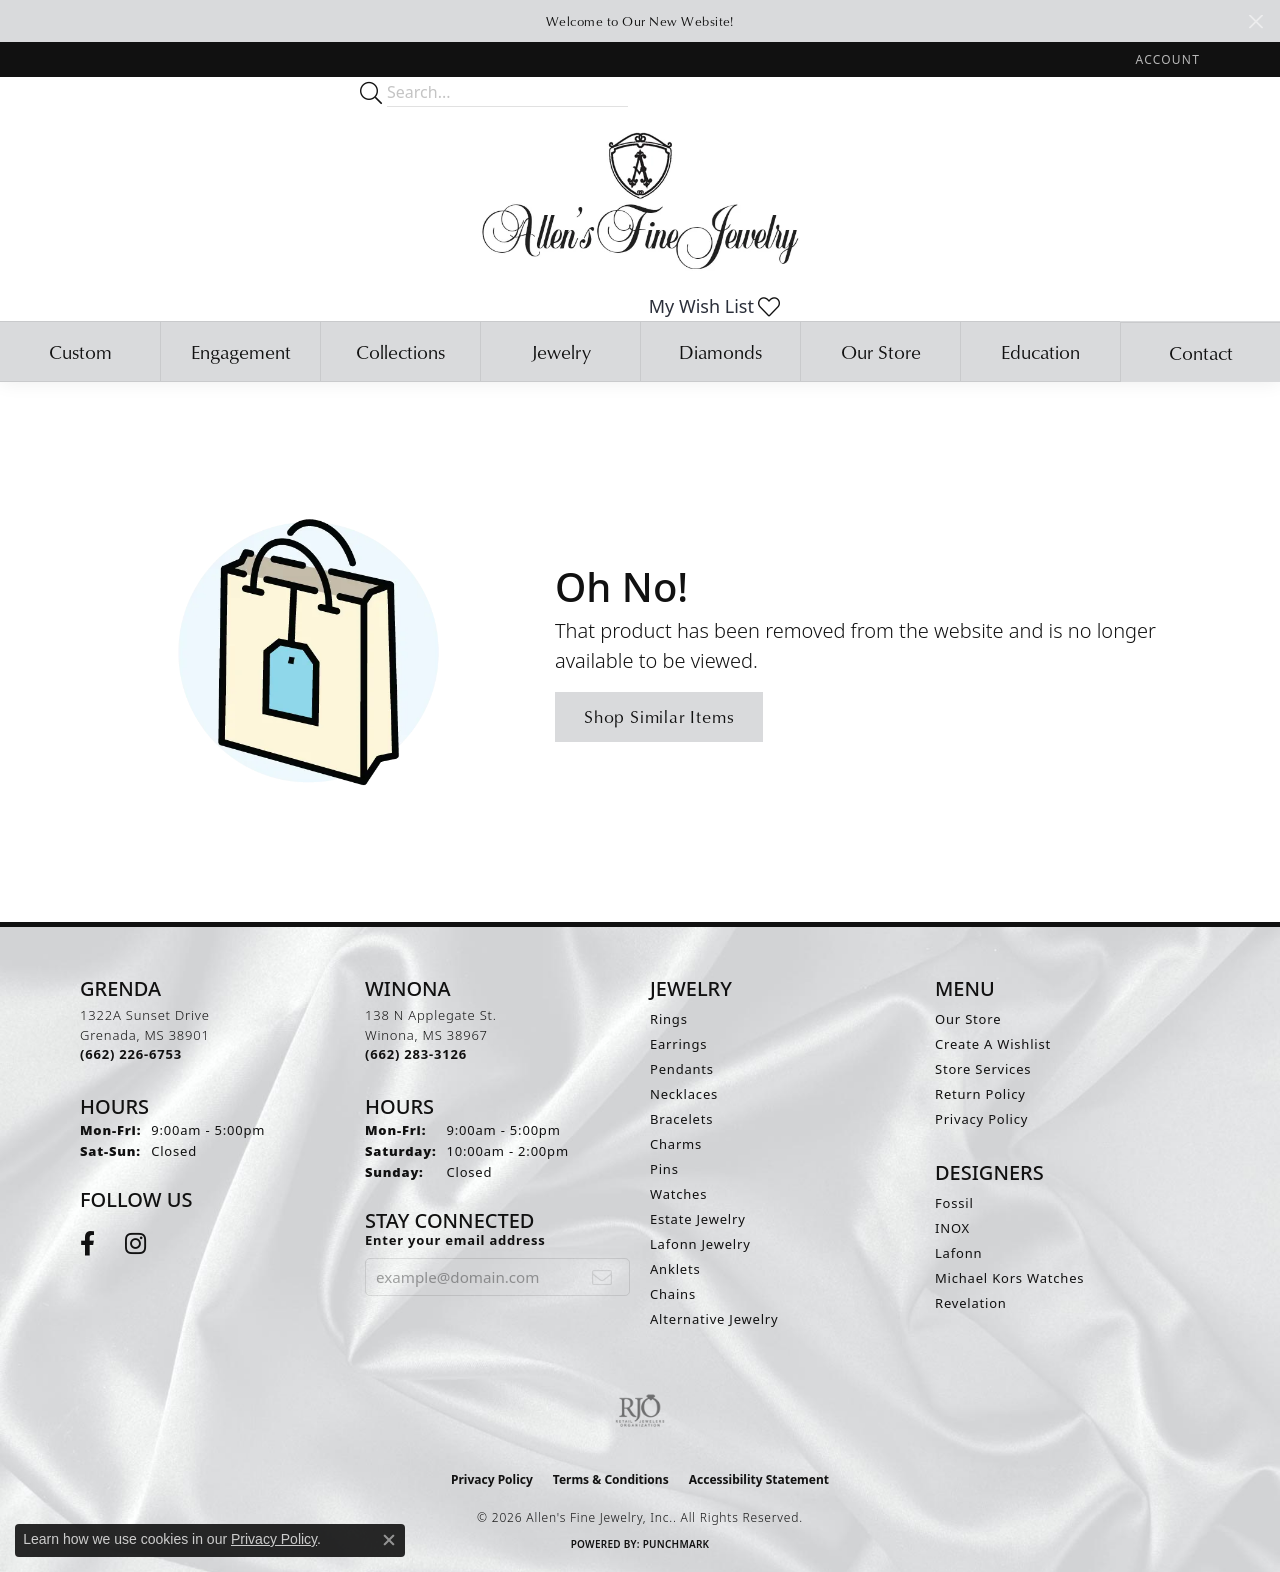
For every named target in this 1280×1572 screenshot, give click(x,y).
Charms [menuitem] (676, 1144)
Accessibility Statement (759, 1479)
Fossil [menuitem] (954, 1203)
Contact (1201, 352)
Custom (80, 351)
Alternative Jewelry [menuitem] (714, 1319)
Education (1040, 351)
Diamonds (720, 351)
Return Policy (980, 1094)
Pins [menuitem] (664, 1169)
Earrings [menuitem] (678, 1044)
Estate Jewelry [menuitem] (698, 1219)
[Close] (1255, 21)
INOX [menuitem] (952, 1228)
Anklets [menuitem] (675, 1269)
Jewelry (561, 351)
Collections (400, 351)
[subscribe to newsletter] (602, 1277)
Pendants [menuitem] (682, 1069)
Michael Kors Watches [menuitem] (1009, 1278)
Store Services (983, 1069)
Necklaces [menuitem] (684, 1094)
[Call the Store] (131, 1054)
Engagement (241, 351)
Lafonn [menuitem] (958, 1253)
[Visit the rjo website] (640, 1411)
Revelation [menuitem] (971, 1303)
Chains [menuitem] (673, 1294)
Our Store (881, 351)
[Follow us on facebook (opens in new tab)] (87, 1244)
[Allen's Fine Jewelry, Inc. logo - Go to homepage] (640, 199)
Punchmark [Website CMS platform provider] (676, 1544)
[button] (1166, 59)
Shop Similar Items (659, 716)
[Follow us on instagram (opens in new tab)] (135, 1244)
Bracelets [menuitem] (681, 1119)
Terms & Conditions (611, 1479)
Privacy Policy (981, 1119)
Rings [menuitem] (669, 1019)
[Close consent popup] (389, 1540)
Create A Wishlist (993, 1044)
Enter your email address (455, 1240)
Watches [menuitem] (678, 1194)
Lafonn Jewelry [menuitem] (700, 1244)
